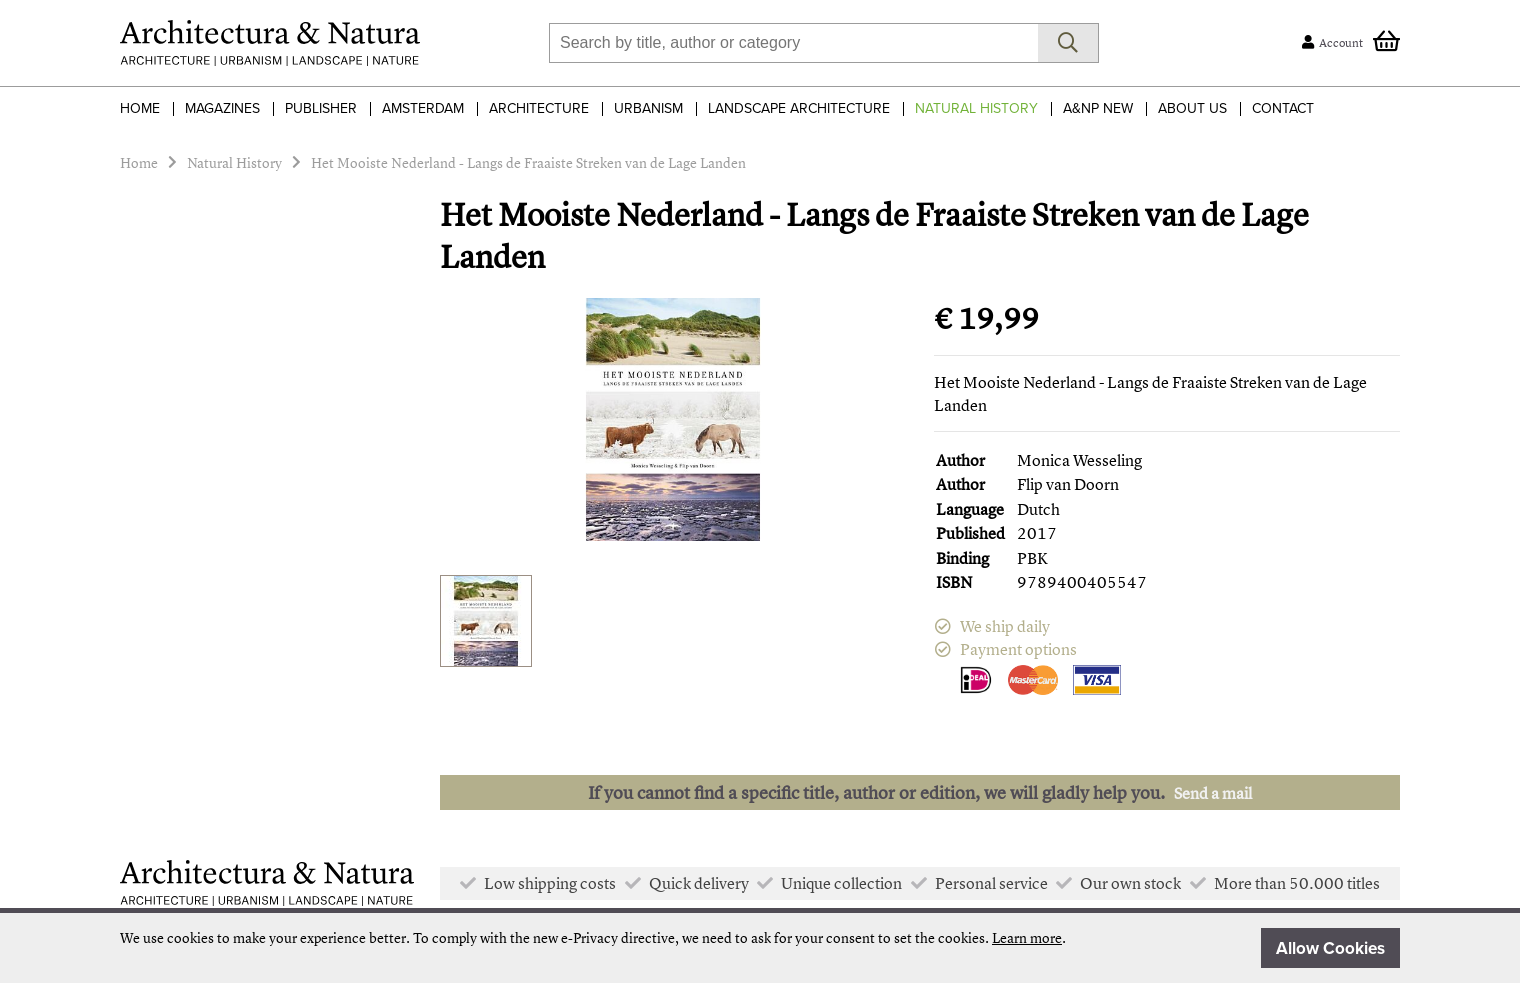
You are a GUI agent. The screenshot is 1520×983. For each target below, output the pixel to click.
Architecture (539, 108)
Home (140, 108)
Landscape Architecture (799, 108)
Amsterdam (423, 108)
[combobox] (793, 43)
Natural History (976, 108)
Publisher (321, 108)
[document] (760, 948)
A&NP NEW (1098, 108)
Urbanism (648, 108)
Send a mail (1213, 793)
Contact (1283, 108)
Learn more (1027, 937)
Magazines (222, 108)
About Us (1192, 108)
